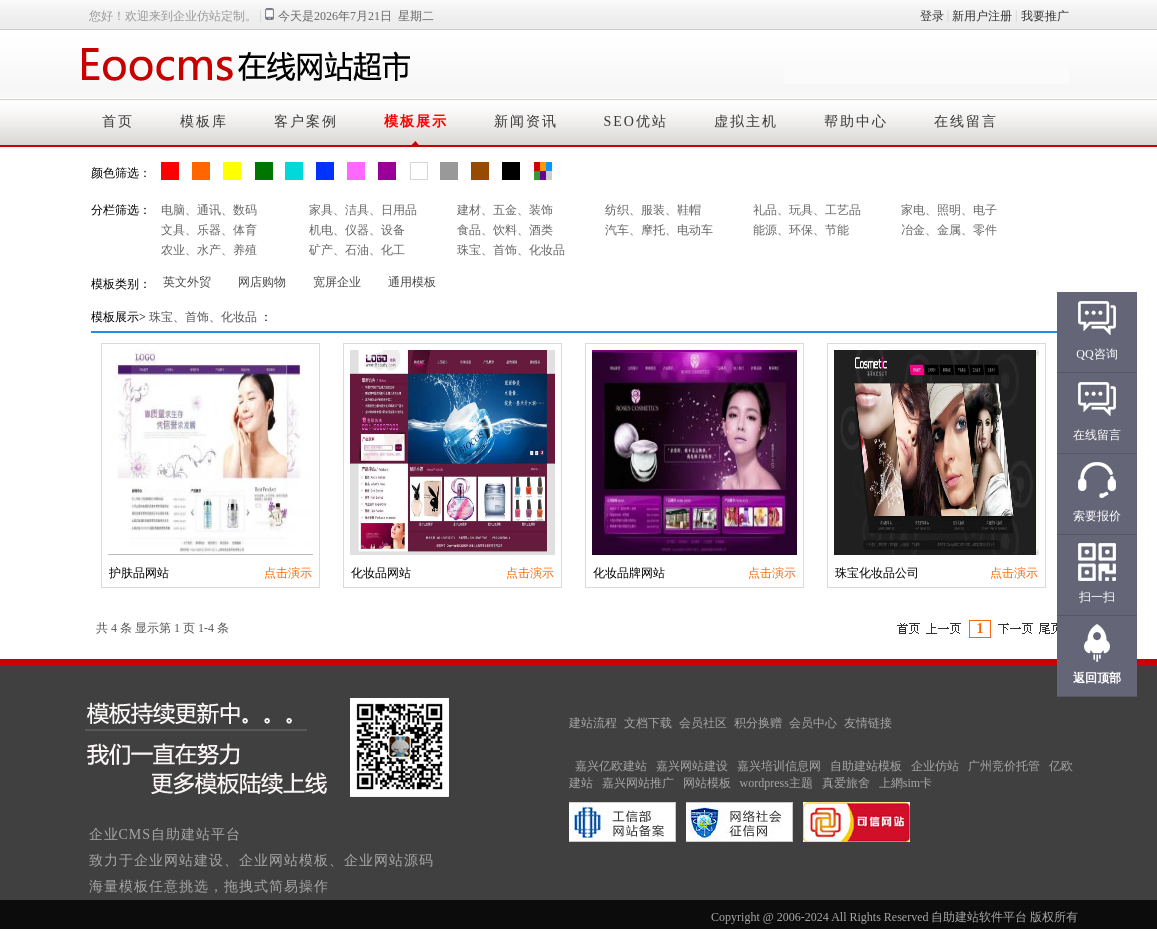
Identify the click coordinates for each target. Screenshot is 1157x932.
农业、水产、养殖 (209, 250)
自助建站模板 (866, 766)
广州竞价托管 (1004, 766)
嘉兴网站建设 (692, 766)
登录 (932, 16)
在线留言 (966, 121)
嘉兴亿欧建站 (611, 766)
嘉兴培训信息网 (779, 766)
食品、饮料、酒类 (505, 230)
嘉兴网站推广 (638, 783)
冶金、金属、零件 (949, 230)
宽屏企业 (337, 282)
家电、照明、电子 (949, 210)
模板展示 (416, 121)
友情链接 (868, 723)
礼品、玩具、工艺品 (807, 210)
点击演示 (288, 573)
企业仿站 (935, 766)
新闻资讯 (526, 121)
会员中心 (813, 723)
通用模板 (412, 282)
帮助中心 (856, 121)
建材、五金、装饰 (505, 210)
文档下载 (648, 723)
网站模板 (707, 783)
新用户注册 (982, 16)
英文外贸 (187, 282)
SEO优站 (636, 121)
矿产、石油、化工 (357, 250)
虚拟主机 (746, 121)
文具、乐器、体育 (209, 230)
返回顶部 (1097, 678)
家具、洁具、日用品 (363, 210)
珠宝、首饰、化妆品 (511, 250)
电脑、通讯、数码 (209, 210)
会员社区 (703, 723)
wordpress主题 (776, 783)
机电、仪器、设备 (357, 230)
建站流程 (593, 723)
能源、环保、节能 (801, 230)
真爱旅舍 (846, 783)
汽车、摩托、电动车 (659, 230)
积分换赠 (758, 723)
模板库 (204, 121)
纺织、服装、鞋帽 (653, 210)
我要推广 (1045, 16)
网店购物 (262, 282)
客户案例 (306, 121)
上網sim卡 (905, 783)
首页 (118, 121)
